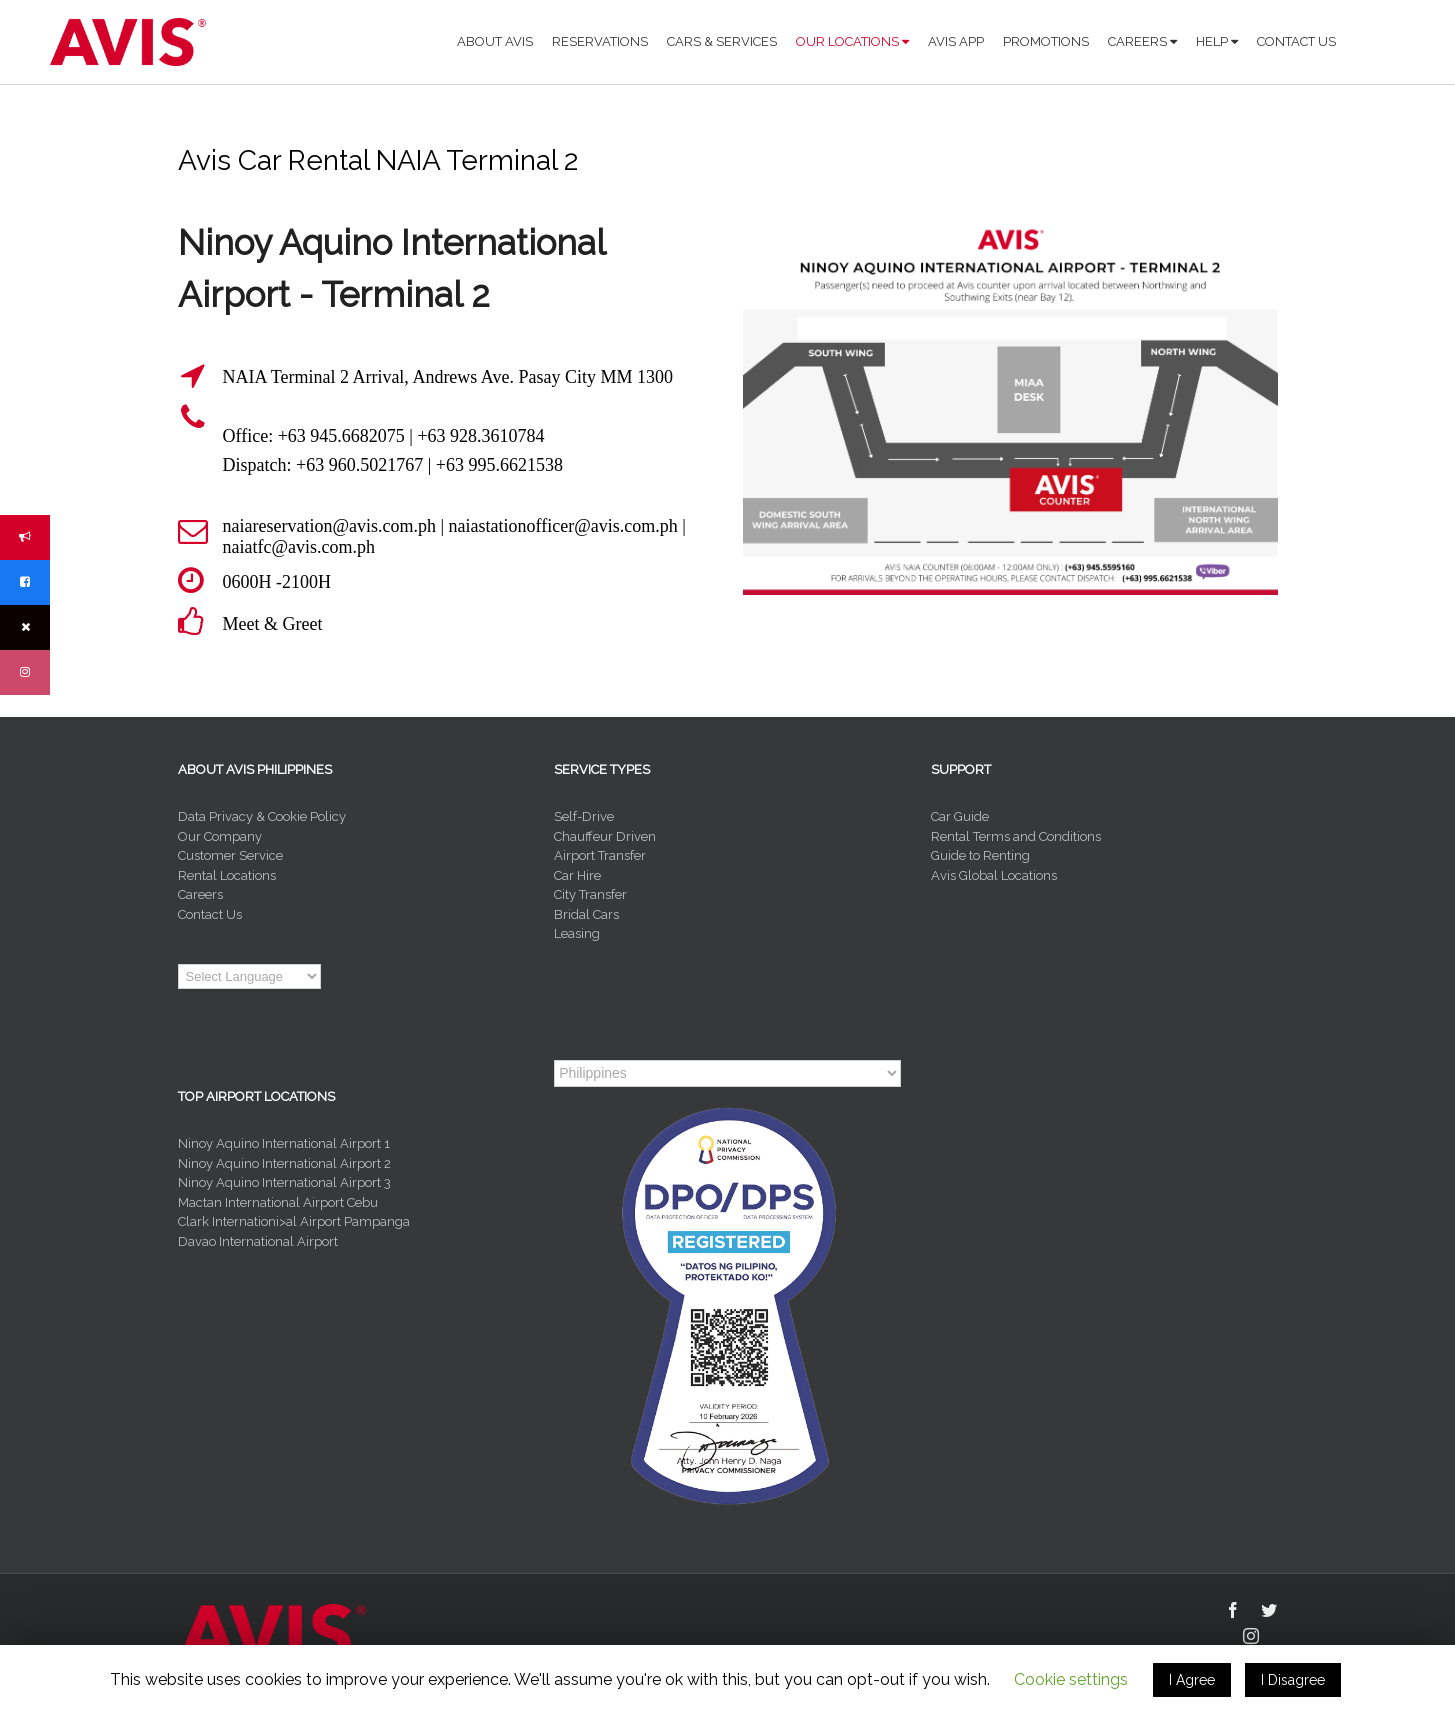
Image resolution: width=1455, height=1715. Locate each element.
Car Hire (577, 875)
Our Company (220, 836)
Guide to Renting (980, 855)
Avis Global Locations (994, 875)
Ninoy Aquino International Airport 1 (284, 1143)
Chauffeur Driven (605, 836)
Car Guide (960, 816)
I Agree (1192, 1680)
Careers (200, 894)
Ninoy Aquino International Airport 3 (284, 1182)
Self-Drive (584, 816)
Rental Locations (227, 875)
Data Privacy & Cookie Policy (262, 816)
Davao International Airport (258, 1241)
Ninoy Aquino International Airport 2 (284, 1163)
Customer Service (230, 855)
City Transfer (590, 894)
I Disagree (1293, 1680)
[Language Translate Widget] (249, 976)
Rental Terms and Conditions (1016, 836)
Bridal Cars (586, 914)
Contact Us (210, 914)
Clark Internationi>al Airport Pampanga (294, 1221)
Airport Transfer (600, 855)
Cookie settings (1071, 1679)
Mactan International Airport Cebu (278, 1202)
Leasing (577, 933)
